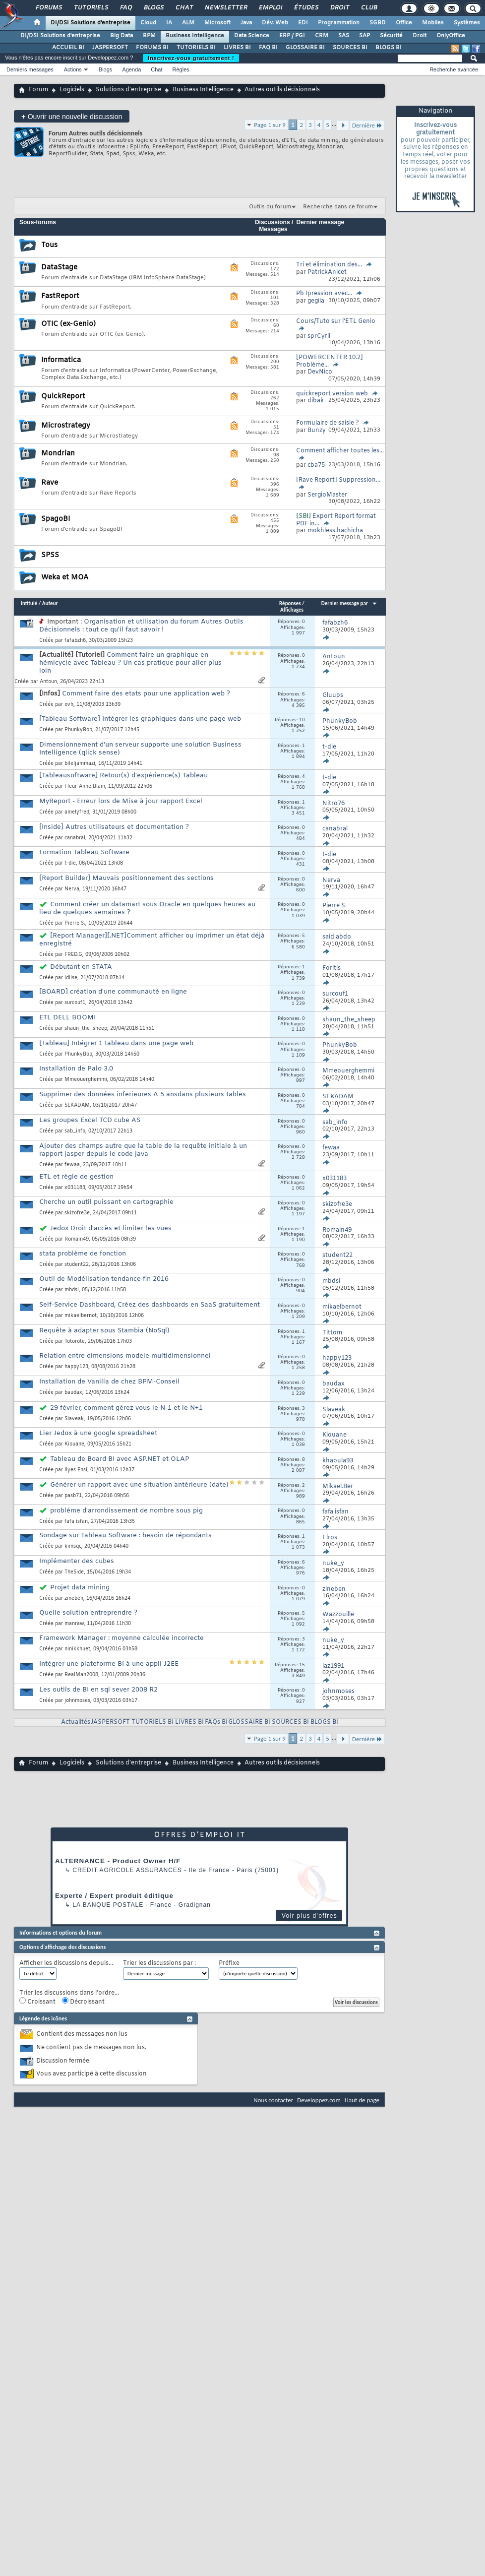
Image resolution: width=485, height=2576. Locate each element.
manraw (74, 1624)
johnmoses (77, 1700)
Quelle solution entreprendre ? (88, 1613)
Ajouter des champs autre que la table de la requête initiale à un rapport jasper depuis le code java (143, 1150)
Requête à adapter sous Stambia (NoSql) (104, 1330)
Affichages (291, 610)
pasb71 (73, 1496)
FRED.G (73, 954)
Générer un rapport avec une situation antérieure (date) (139, 1485)
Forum (38, 90)
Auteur (50, 603)
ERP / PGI (292, 35)
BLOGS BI (388, 47)
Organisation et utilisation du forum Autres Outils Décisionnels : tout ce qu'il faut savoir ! (141, 626)
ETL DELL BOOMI (67, 1017)
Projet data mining (80, 1587)
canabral (74, 838)
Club (368, 8)
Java (246, 22)
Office (404, 22)
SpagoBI (55, 519)
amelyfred (76, 812)
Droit (339, 8)
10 (302, 720)
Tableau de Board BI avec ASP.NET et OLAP (119, 1459)
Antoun (48, 682)
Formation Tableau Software (84, 852)
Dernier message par (349, 603)
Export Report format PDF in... (336, 520)
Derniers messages (30, 69)
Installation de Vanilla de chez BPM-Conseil (109, 1382)
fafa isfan (76, 1521)
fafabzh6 (75, 640)
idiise (70, 978)
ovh (68, 704)
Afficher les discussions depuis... (66, 1963)
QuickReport (63, 396)
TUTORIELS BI (196, 47)
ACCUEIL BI (68, 47)
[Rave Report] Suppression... (338, 480)
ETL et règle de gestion (76, 1177)
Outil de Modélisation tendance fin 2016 (104, 1279)
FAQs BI (216, 1722)
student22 (76, 1264)
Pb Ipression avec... (324, 294)
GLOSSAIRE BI (305, 47)
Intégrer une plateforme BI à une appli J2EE (109, 1664)
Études (306, 8)
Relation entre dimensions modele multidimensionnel (125, 1356)
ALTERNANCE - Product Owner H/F (118, 1861)
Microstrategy (65, 426)
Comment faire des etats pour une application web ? (146, 694)
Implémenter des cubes (76, 1561)
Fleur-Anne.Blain (84, 786)
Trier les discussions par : (159, 1963)
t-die (70, 863)
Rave (49, 483)
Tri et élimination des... (329, 265)
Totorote (74, 1341)
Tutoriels (90, 8)
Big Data (121, 35)
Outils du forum (270, 206)
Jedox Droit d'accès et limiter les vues (111, 1228)
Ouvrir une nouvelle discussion (71, 116)
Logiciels (72, 90)
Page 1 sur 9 (270, 124)
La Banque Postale (107, 1904)
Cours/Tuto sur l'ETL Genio (335, 321)
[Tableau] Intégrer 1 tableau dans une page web (116, 1043)
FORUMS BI (152, 47)
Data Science (251, 35)
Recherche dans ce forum (338, 206)
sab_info (74, 1131)
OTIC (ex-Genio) (68, 324)
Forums (48, 8)
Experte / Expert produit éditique (114, 1895)
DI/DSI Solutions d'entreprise (90, 22)
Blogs (153, 8)
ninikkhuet (77, 1649)
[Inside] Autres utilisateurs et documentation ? (114, 827)
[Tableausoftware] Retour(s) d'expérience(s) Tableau (123, 775)
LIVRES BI (237, 47)
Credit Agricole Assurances (127, 1870)
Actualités (75, 1722)
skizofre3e (77, 1213)
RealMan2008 (81, 1675)
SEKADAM (77, 1105)
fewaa (72, 1165)
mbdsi (71, 1290)
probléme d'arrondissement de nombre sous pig (126, 1511)
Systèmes (467, 22)
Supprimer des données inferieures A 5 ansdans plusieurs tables (142, 1094)
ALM (188, 22)
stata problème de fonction (82, 1254)
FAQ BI (268, 47)
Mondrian (58, 453)
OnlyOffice (450, 35)
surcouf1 (74, 1003)
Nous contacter (273, 2100)
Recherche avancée (453, 69)
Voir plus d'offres (309, 1915)
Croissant (37, 2001)
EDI (303, 22)
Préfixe (229, 1963)
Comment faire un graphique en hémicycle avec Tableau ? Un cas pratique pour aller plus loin (130, 663)
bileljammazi (79, 763)
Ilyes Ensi (75, 1470)
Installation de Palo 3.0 (76, 1069)
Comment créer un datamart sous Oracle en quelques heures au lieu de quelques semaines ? (147, 908)
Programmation (339, 22)
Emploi (270, 8)
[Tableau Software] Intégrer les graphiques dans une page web (140, 719)
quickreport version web (332, 394)
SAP (364, 35)
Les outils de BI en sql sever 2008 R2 (98, 1690)
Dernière (367, 125)
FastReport (60, 296)
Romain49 (76, 1239)
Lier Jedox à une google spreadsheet (98, 1433)
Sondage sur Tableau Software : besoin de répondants (125, 1535)
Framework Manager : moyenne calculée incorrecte (121, 1638)
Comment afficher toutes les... (340, 451)
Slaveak (74, 1419)
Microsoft (217, 22)
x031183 (74, 1188)
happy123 (76, 1367)
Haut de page (362, 2100)
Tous (49, 245)
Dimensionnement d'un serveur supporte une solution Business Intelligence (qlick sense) (140, 749)
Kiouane (74, 1444)
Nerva (71, 889)
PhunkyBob (78, 730)
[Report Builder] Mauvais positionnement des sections (126, 878)
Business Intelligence (195, 35)
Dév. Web (275, 22)
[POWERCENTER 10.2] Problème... (329, 361)
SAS (343, 35)
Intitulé (29, 603)
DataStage (59, 267)
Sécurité (391, 35)
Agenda (131, 69)
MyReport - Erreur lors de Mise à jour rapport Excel (120, 801)
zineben (73, 1598)
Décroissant (83, 2001)
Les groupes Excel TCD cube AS (89, 1120)
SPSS (50, 555)
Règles (181, 69)
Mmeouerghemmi (85, 1079)
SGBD (377, 22)
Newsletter (225, 8)
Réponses (290, 603)
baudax (73, 1392)
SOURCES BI (350, 47)
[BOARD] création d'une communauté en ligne (113, 992)
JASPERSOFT (110, 47)
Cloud (148, 22)
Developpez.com (319, 2100)
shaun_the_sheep (85, 1028)
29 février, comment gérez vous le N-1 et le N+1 (126, 1408)
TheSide (74, 1572)
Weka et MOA (64, 577)
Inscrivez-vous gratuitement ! (191, 58)
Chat (183, 8)
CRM (321, 35)
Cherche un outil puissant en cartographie (106, 1202)
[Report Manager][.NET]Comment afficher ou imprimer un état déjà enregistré (152, 940)
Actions (73, 69)
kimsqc (72, 1546)
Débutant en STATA (81, 967)
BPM (149, 35)
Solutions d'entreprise (128, 90)
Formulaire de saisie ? (327, 423)
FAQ (125, 8)
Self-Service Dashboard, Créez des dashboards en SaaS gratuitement (149, 1305)
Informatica (61, 360)
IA (169, 22)
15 (302, 1665)
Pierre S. (74, 923)
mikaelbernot (80, 1316)
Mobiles (433, 22)
